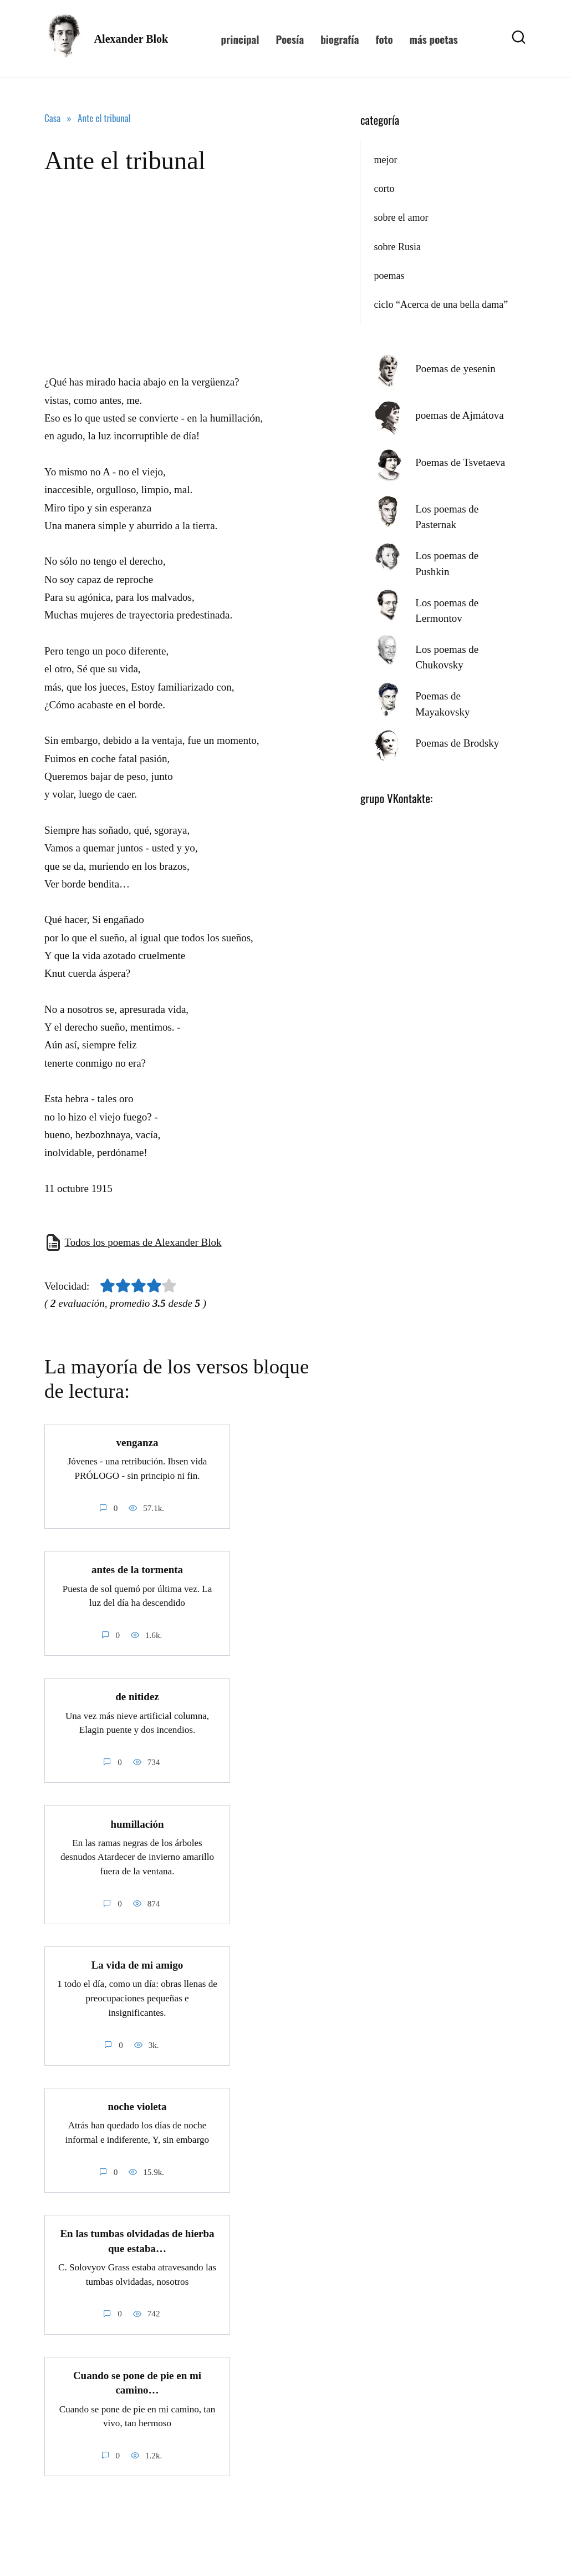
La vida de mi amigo (137, 1965)
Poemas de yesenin (455, 368)
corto (384, 188)
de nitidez (137, 1696)
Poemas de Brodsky (457, 743)
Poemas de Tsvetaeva (460, 462)
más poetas (434, 39)
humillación (137, 1823)
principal (240, 39)
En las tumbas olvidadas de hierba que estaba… (137, 2240)
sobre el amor (401, 217)
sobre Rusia (397, 246)
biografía (339, 39)
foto (383, 39)
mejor (385, 159)
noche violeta (137, 2106)
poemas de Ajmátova (459, 415)
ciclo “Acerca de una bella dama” (441, 304)
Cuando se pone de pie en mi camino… (137, 2382)
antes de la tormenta (137, 1569)
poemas (389, 275)
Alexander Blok (131, 39)
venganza (137, 1442)
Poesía (290, 39)
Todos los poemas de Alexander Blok (142, 1242)
